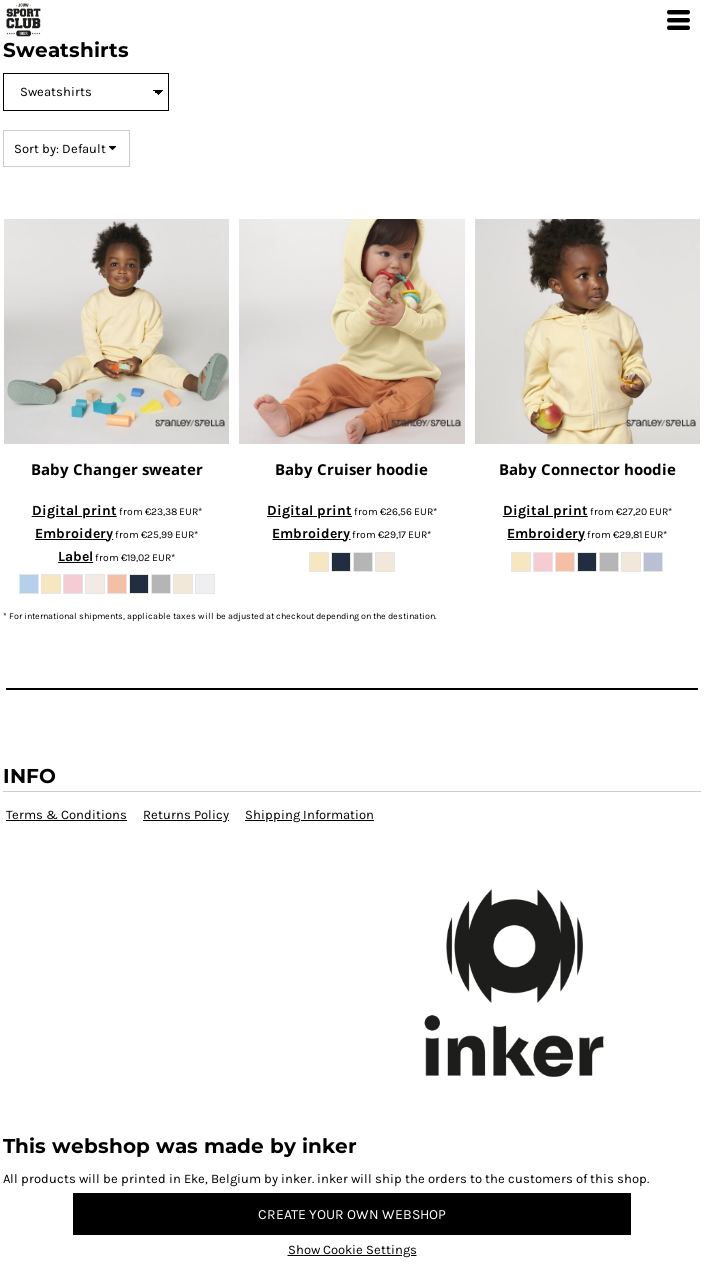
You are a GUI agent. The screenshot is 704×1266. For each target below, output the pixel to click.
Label (75, 556)
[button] (352, 1009)
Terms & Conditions (66, 814)
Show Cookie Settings (352, 1249)
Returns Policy (186, 814)
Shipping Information (309, 814)
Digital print (74, 510)
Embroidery (74, 533)
